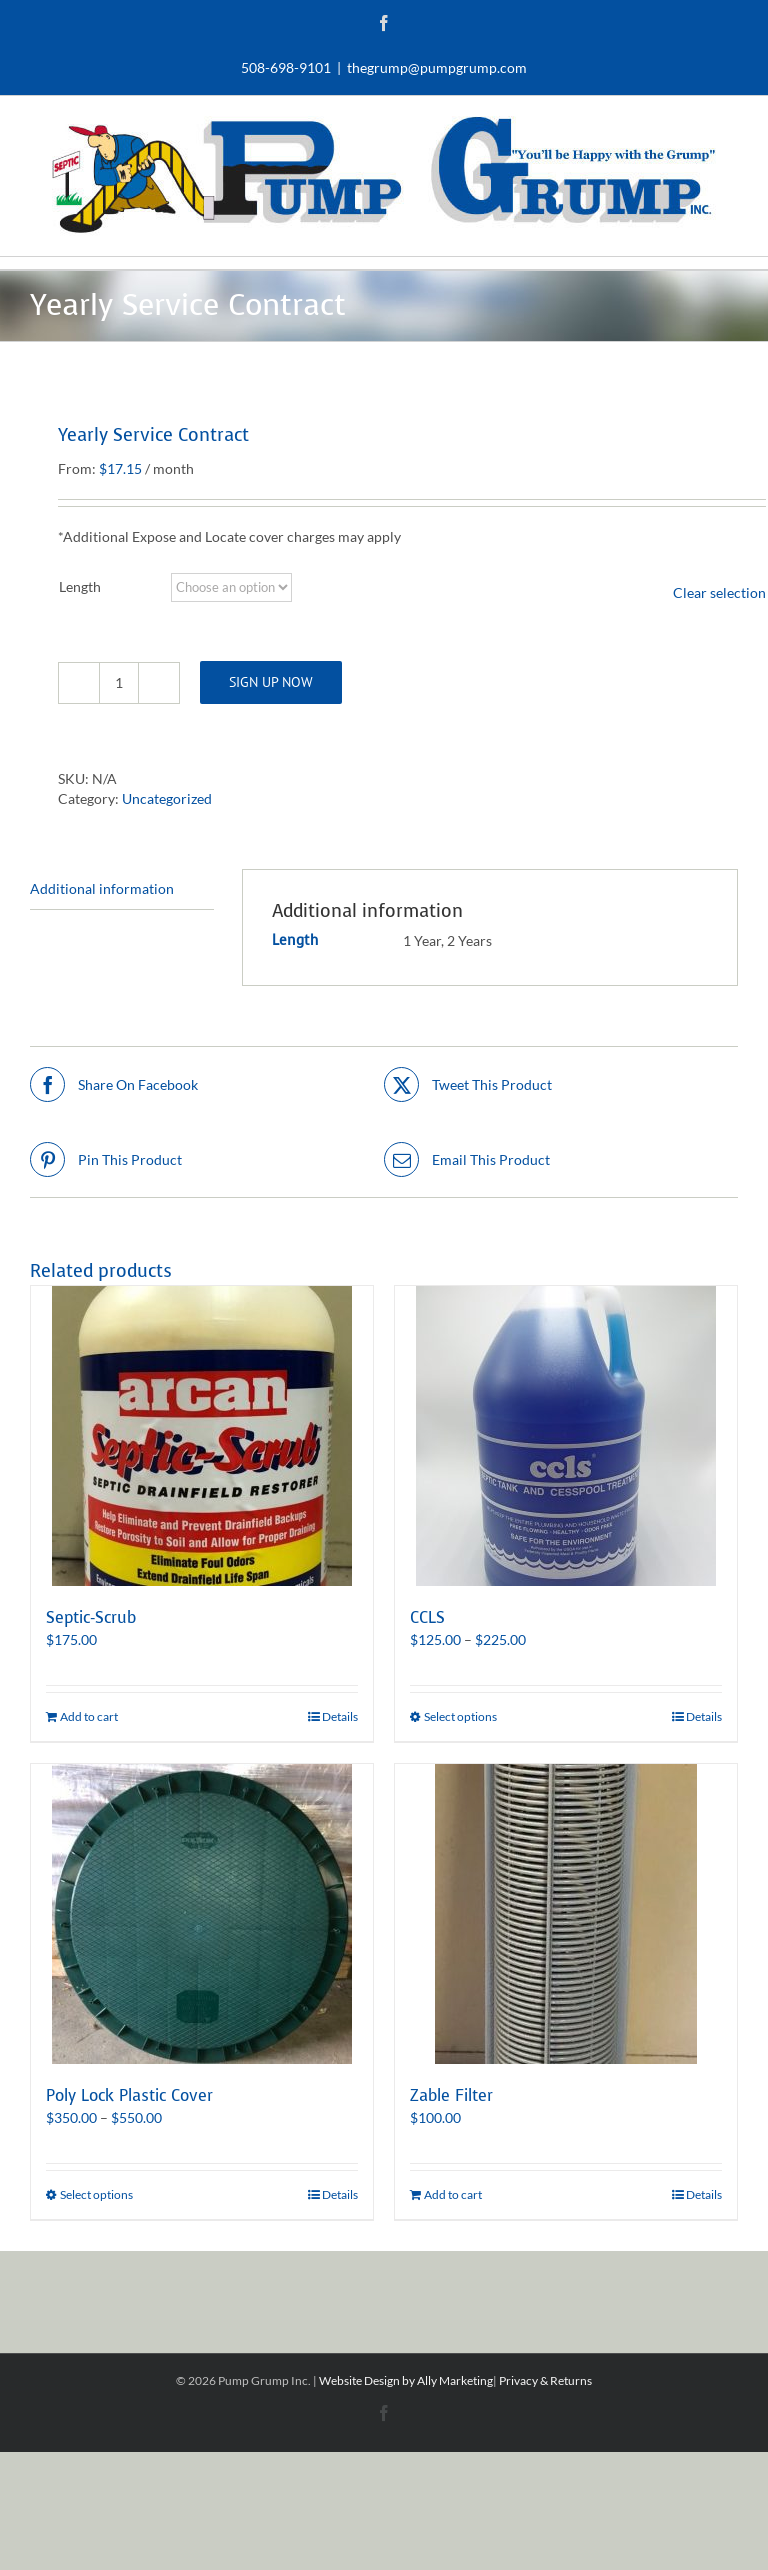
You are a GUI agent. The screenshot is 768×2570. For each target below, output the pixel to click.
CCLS (427, 1617)
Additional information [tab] (102, 888)
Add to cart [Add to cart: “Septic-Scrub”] (89, 1716)
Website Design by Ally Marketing (406, 2380)
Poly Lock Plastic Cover (129, 2095)
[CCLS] (566, 1436)
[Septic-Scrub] (202, 1436)
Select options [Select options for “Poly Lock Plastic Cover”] (96, 2194)
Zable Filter (451, 2095)
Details (340, 1716)
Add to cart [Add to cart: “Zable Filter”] (453, 2194)
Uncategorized (167, 798)
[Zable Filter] (566, 1914)
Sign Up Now (271, 682)
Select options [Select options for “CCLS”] (460, 1716)
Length (80, 586)
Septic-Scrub (91, 1617)
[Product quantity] (119, 683)
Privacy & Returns (545, 2380)
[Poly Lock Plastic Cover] (202, 1914)
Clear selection (719, 592)
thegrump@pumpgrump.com (437, 67)
